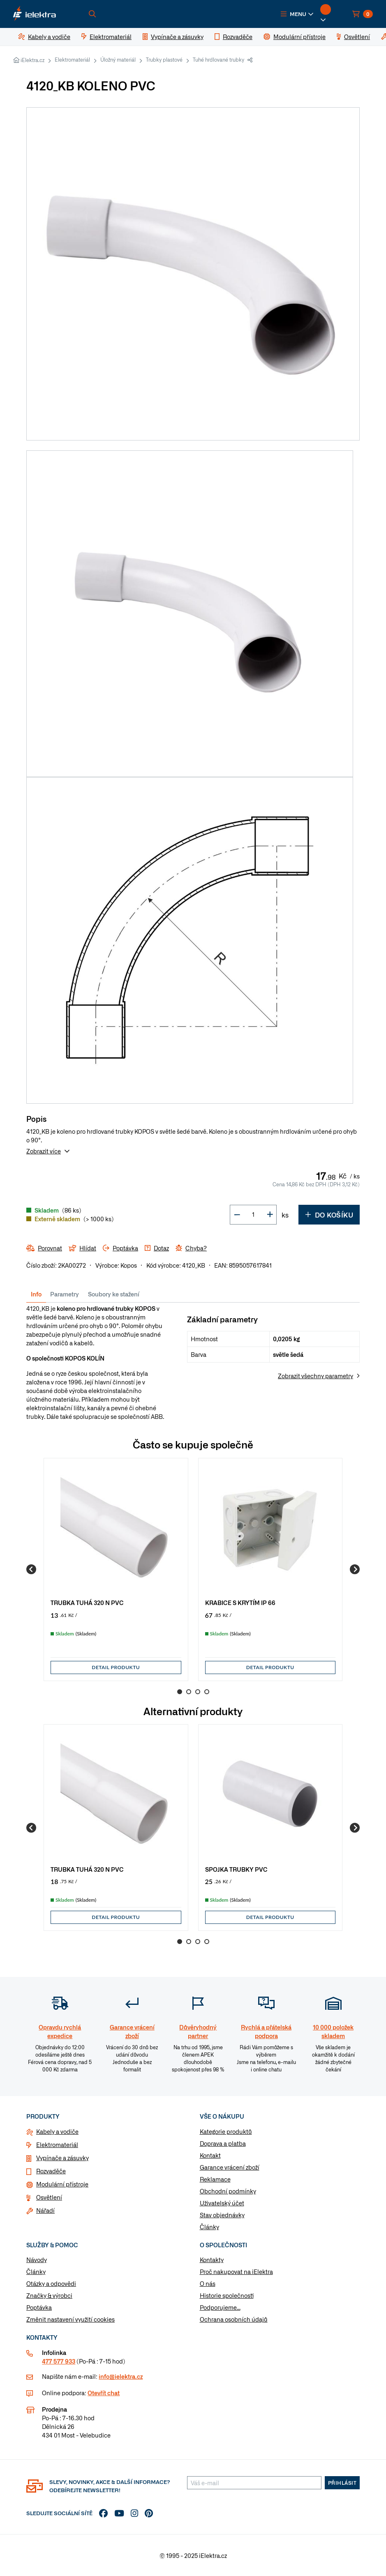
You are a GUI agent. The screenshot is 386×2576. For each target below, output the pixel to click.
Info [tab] (36, 1294)
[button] (297, 14)
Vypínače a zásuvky (62, 2157)
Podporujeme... (220, 2307)
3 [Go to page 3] (197, 1691)
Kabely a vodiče (57, 2131)
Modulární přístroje (62, 2184)
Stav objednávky (222, 2215)
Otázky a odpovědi (51, 2283)
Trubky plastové (164, 59)
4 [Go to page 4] (206, 1691)
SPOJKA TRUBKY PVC (236, 1869)
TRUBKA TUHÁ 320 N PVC (87, 1602)
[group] (116, 1569)
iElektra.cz (32, 60)
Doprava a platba (223, 2143)
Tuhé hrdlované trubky (218, 59)
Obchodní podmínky (228, 2191)
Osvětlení (49, 2197)
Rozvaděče (51, 2171)
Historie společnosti (227, 2295)
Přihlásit (342, 2483)
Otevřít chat (104, 2392)
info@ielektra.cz (121, 2376)
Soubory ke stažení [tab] (113, 1294)
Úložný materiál (118, 59)
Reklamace (215, 2179)
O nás (207, 2283)
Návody (36, 2259)
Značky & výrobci (49, 2295)
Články (209, 2226)
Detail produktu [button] (116, 1667)
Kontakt (210, 2155)
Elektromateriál (72, 59)
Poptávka (39, 2307)
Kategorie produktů (226, 2131)
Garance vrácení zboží (229, 2167)
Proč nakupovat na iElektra (236, 2271)
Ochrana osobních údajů (234, 2319)
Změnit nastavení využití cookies (70, 2319)
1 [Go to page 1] (179, 1691)
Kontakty (212, 2259)
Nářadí (45, 2210)
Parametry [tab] (64, 1294)
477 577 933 (58, 2361)
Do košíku (329, 1215)
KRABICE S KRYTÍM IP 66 (240, 1602)
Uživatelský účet (222, 2203)
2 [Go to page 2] (188, 1691)
